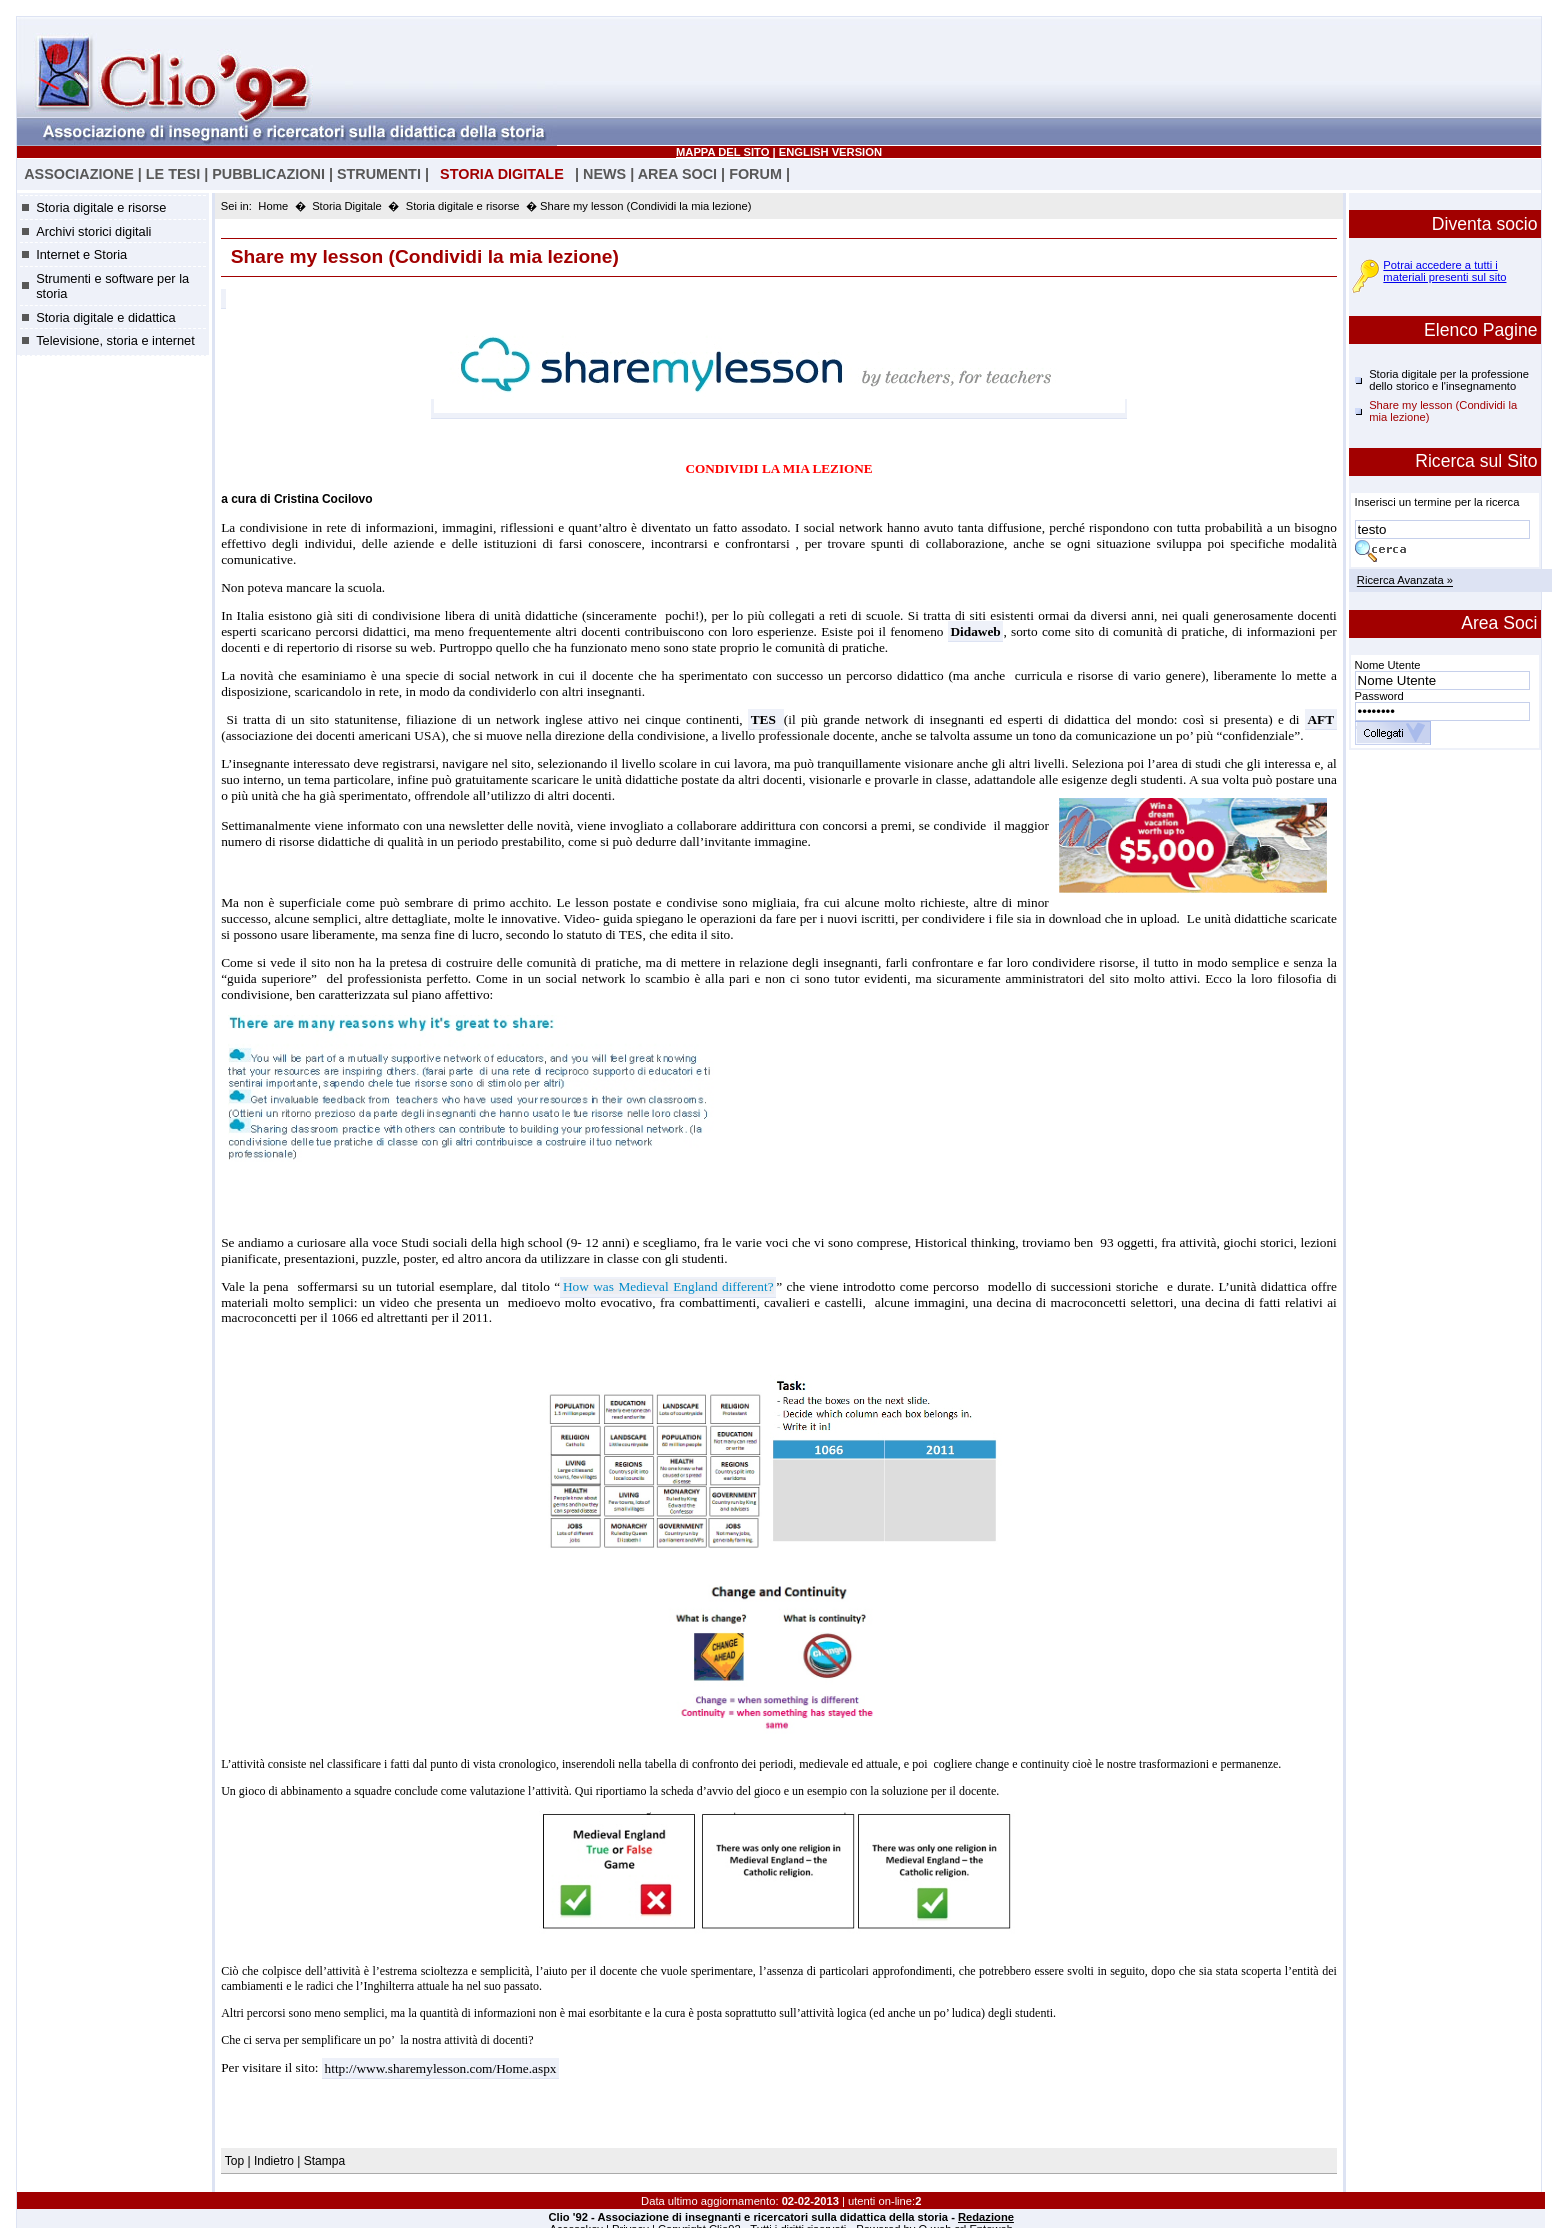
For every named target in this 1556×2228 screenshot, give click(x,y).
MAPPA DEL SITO (722, 152)
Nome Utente (1388, 665)
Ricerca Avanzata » (1405, 581)
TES (766, 719)
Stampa (324, 2161)
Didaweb (975, 631)
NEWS (604, 174)
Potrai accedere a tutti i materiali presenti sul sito (1444, 271)
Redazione (986, 2217)
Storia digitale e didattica (105, 317)
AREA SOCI (677, 174)
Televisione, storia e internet (115, 340)
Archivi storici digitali (93, 231)
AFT (1320, 719)
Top (236, 2161)
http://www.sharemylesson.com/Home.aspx (441, 2067)
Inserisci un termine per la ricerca (1437, 502)
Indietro (274, 2161)
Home (273, 206)
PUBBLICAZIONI (268, 174)
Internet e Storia (81, 254)
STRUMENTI (379, 174)
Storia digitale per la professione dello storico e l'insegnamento (1449, 380)
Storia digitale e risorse (101, 207)
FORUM (755, 174)
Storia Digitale (347, 206)
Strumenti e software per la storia (112, 286)
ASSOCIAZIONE (79, 174)
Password (1379, 696)
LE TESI (173, 174)
